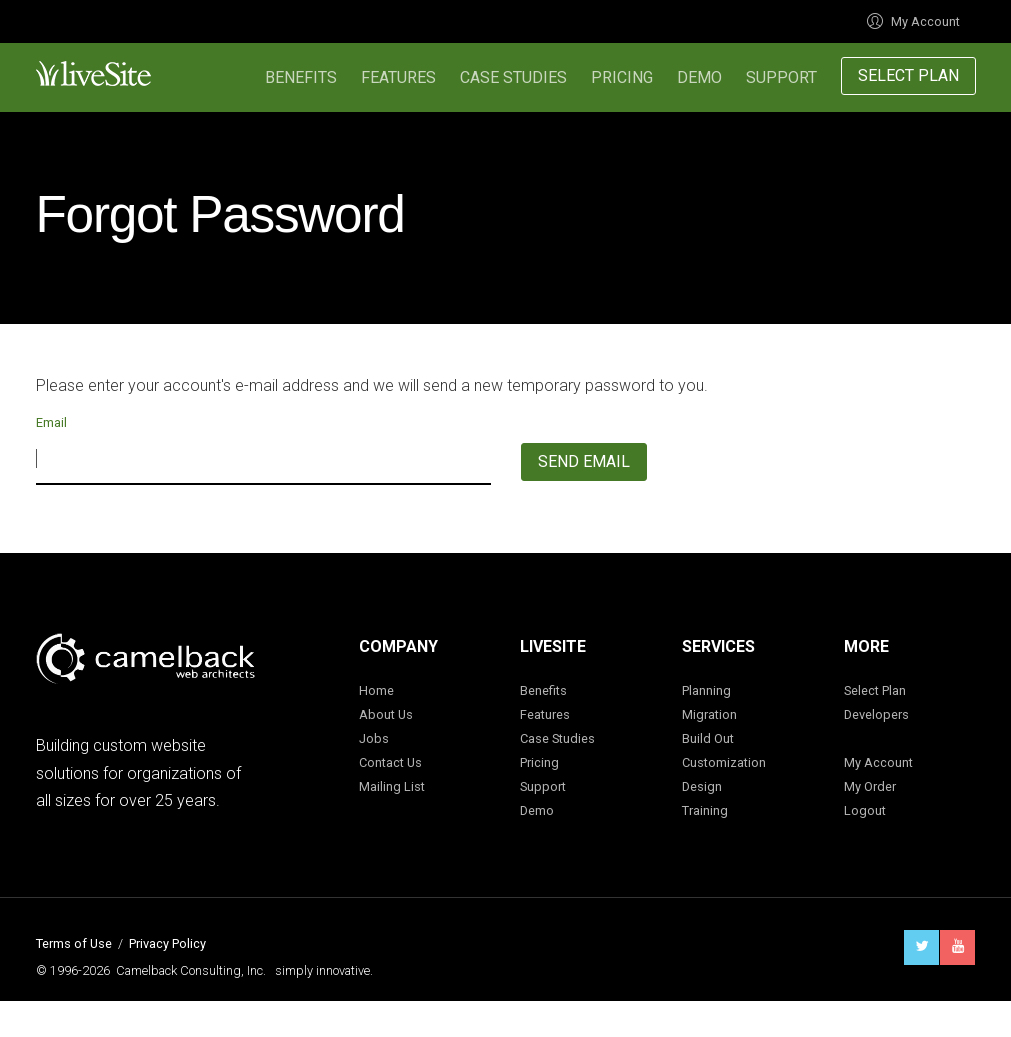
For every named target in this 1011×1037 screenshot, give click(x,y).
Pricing (622, 77)
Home (376, 690)
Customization (724, 762)
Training (705, 810)
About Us (386, 714)
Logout (865, 810)
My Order (870, 786)
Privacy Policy (167, 943)
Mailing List (392, 786)
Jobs (374, 738)
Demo (699, 77)
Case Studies (513, 77)
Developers (876, 714)
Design (702, 786)
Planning (706, 690)
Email (51, 422)
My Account (913, 21)
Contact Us (390, 762)
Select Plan (908, 75)
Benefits (301, 77)
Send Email (584, 461)
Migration (709, 714)
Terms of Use (74, 943)
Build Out (708, 738)
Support (781, 77)
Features (398, 77)
